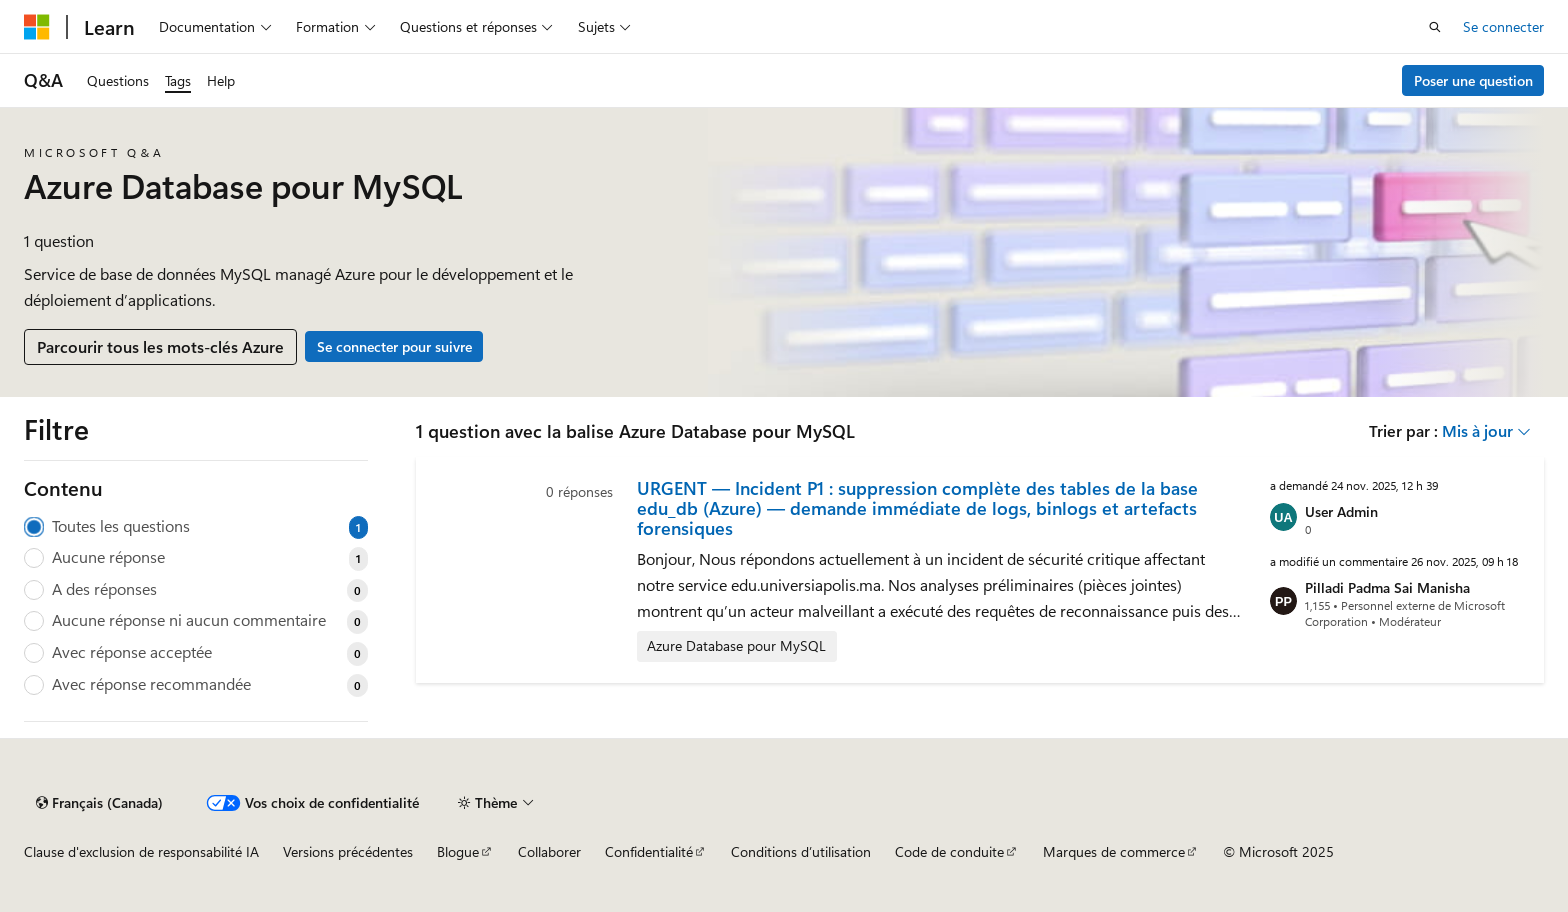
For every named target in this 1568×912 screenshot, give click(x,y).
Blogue (458, 851)
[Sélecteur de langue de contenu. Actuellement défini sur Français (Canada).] (99, 803)
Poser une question (1473, 80)
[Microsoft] (37, 27)
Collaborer (549, 851)
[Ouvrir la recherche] (1435, 27)
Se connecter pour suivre (394, 346)
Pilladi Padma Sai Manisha (1387, 587)
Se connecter (1503, 26)
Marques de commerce (1114, 851)
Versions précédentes (348, 851)
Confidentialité (649, 851)
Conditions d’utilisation (801, 851)
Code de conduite (949, 851)
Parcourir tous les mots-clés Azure (160, 346)
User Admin (1341, 511)
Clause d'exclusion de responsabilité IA (141, 851)
